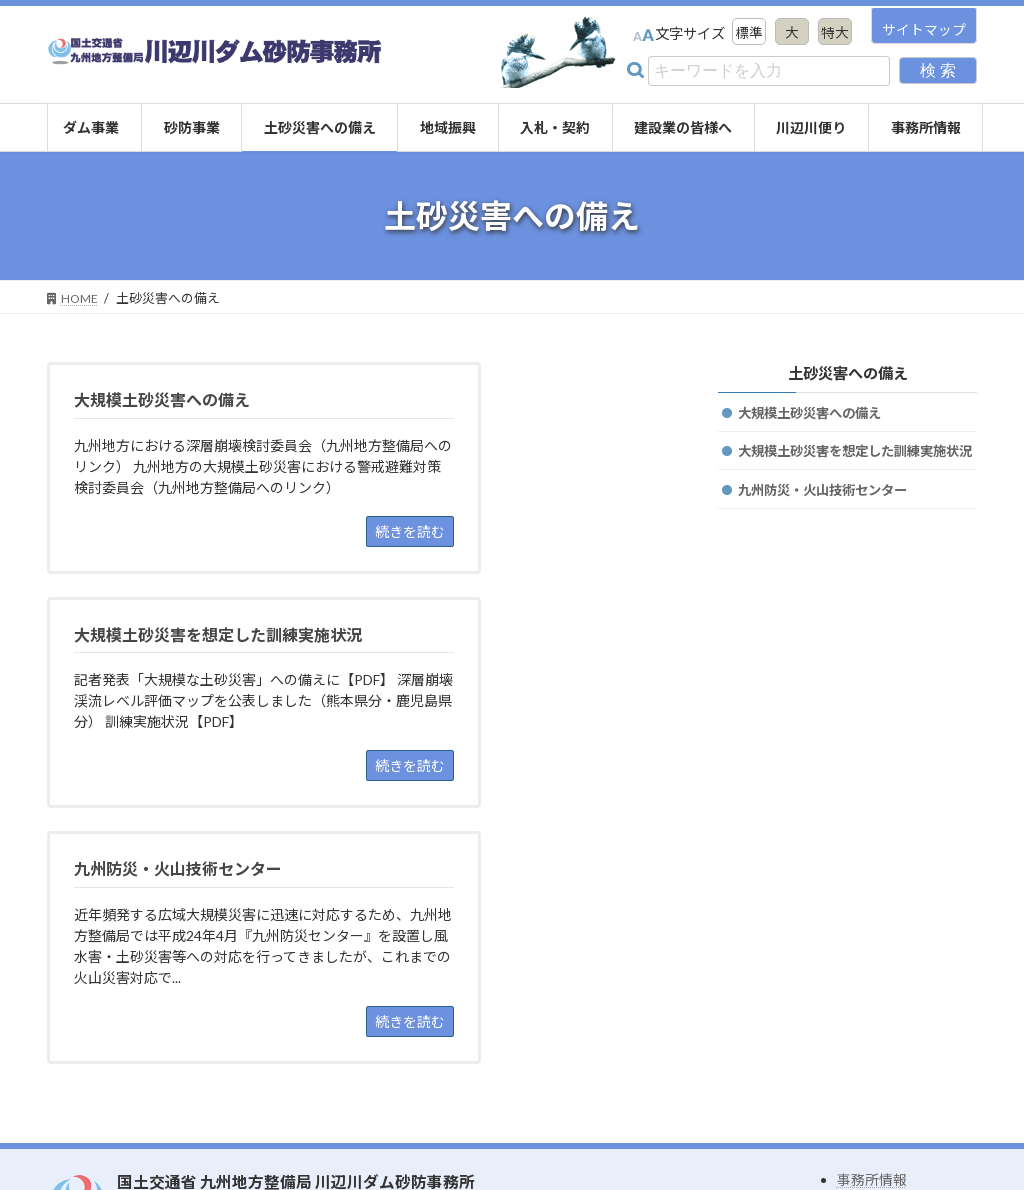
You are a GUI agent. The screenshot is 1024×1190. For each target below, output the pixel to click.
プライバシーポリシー (907, 1083)
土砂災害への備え (847, 372)
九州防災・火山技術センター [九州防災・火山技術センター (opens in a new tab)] (829, 514)
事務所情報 (872, 1033)
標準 (744, 33)
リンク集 (865, 1058)
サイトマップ (924, 29)
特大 (834, 33)
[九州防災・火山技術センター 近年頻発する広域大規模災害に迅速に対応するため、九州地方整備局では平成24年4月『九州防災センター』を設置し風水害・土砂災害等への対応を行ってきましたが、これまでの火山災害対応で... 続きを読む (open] (195, 778)
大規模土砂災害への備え (815, 413)
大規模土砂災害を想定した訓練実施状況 (857, 464)
